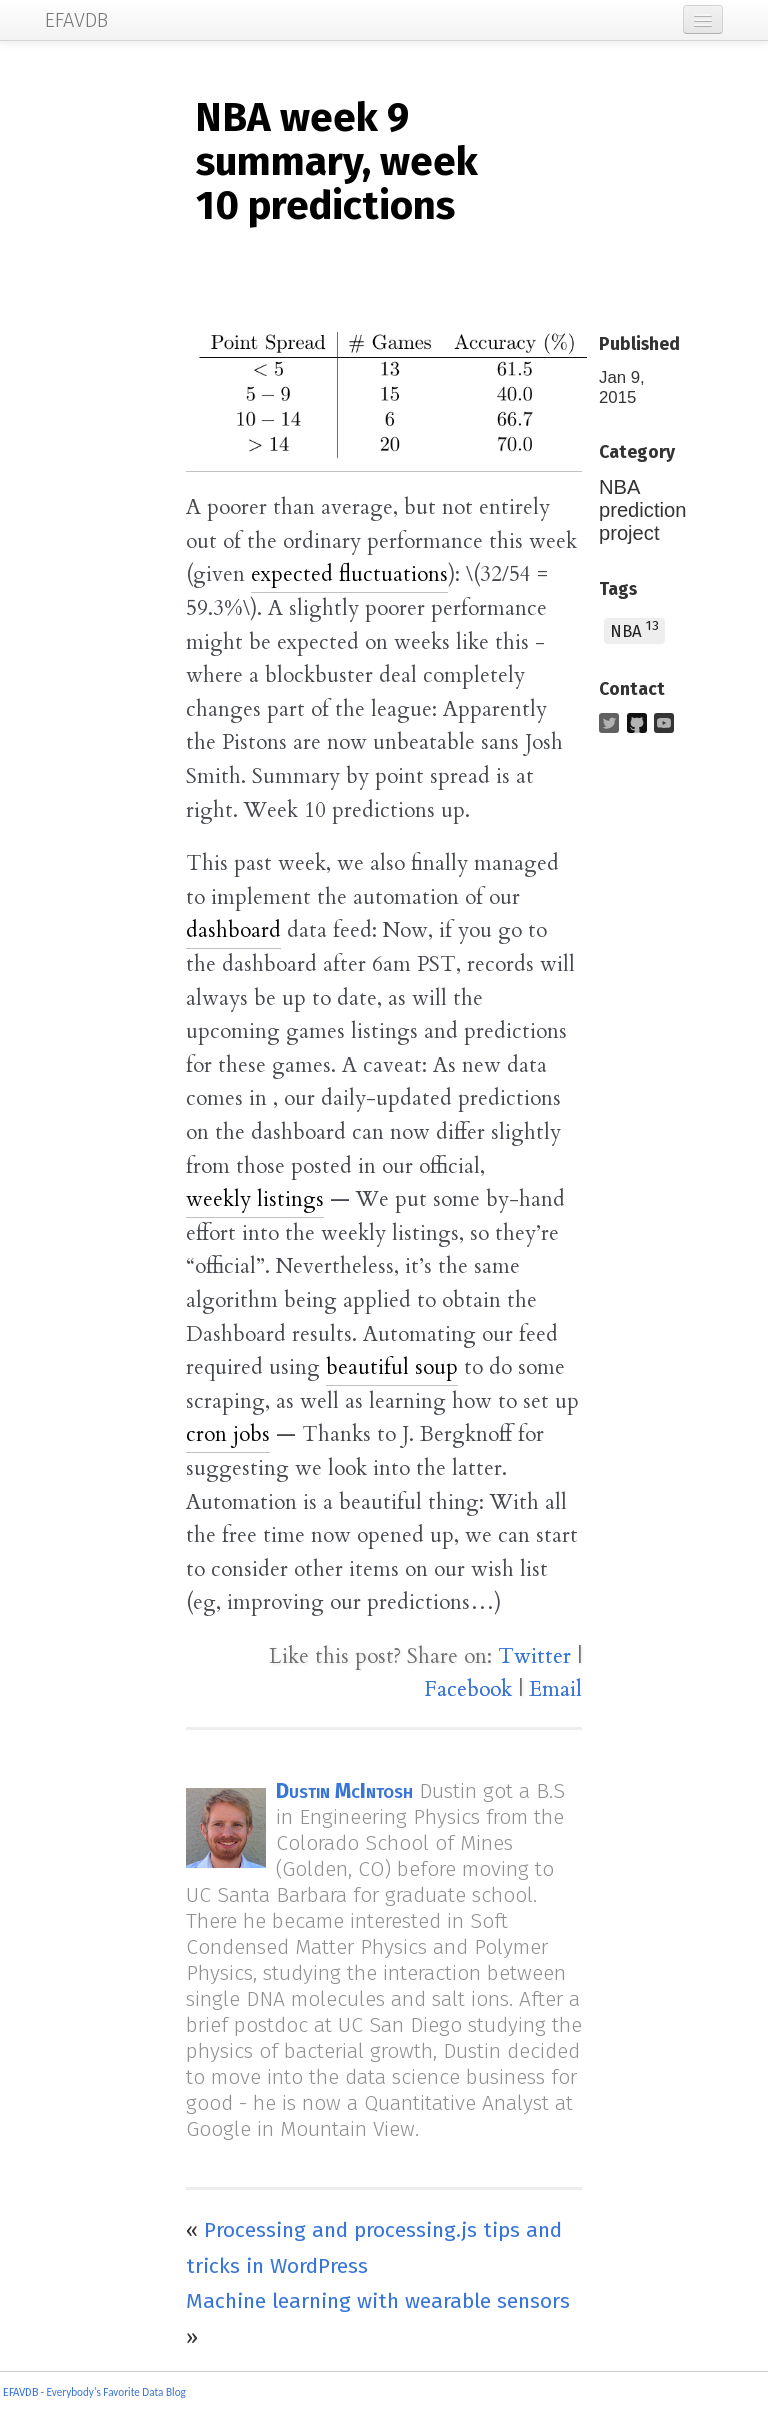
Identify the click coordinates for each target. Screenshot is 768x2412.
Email (555, 1689)
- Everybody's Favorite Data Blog (112, 2392)
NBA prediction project (642, 510)
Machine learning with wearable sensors (378, 2301)
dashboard (233, 930)
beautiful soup (392, 1367)
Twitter (534, 1656)
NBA (634, 629)
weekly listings (255, 1199)
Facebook (468, 1689)
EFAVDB (20, 2392)
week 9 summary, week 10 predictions (336, 162)
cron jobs (228, 1434)
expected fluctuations (349, 574)
